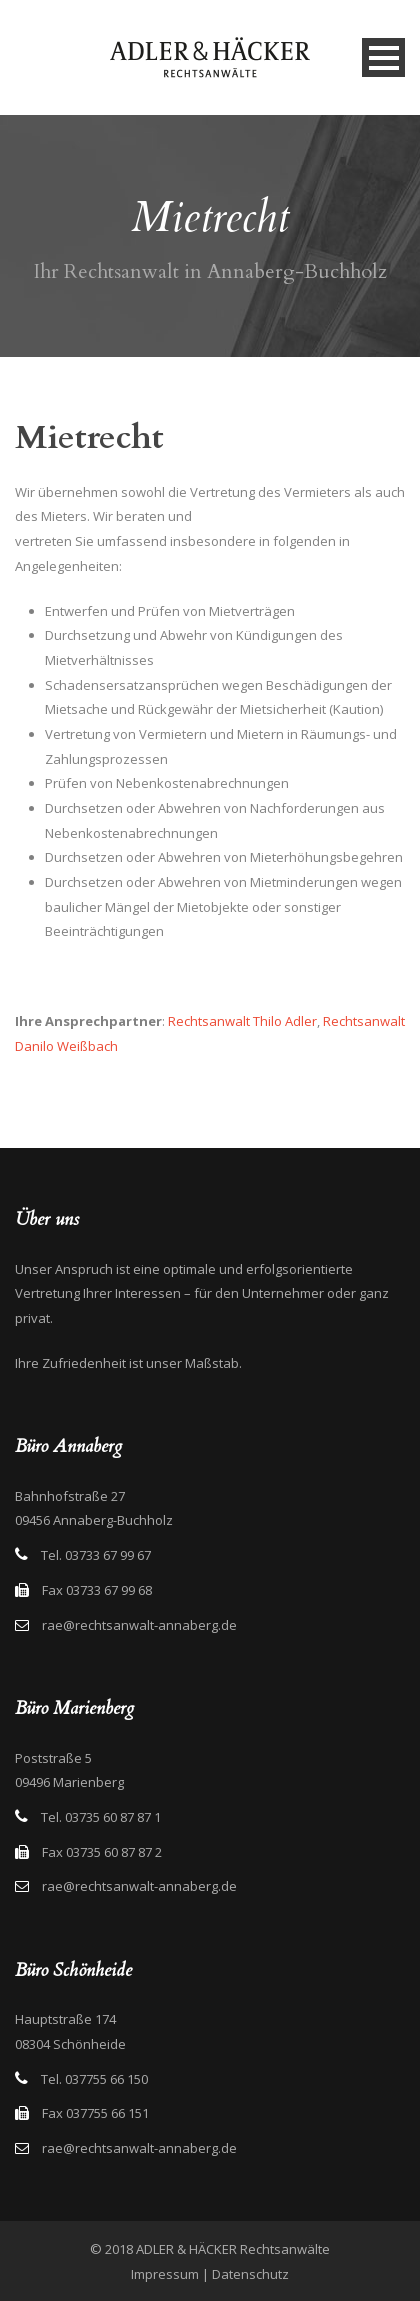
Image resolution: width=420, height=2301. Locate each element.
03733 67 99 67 (108, 1555)
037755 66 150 (106, 2079)
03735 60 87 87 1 (113, 1817)
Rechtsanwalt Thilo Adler (242, 1021)
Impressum (165, 2274)
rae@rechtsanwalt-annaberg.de (139, 1625)
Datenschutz (250, 2274)
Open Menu (383, 57)
